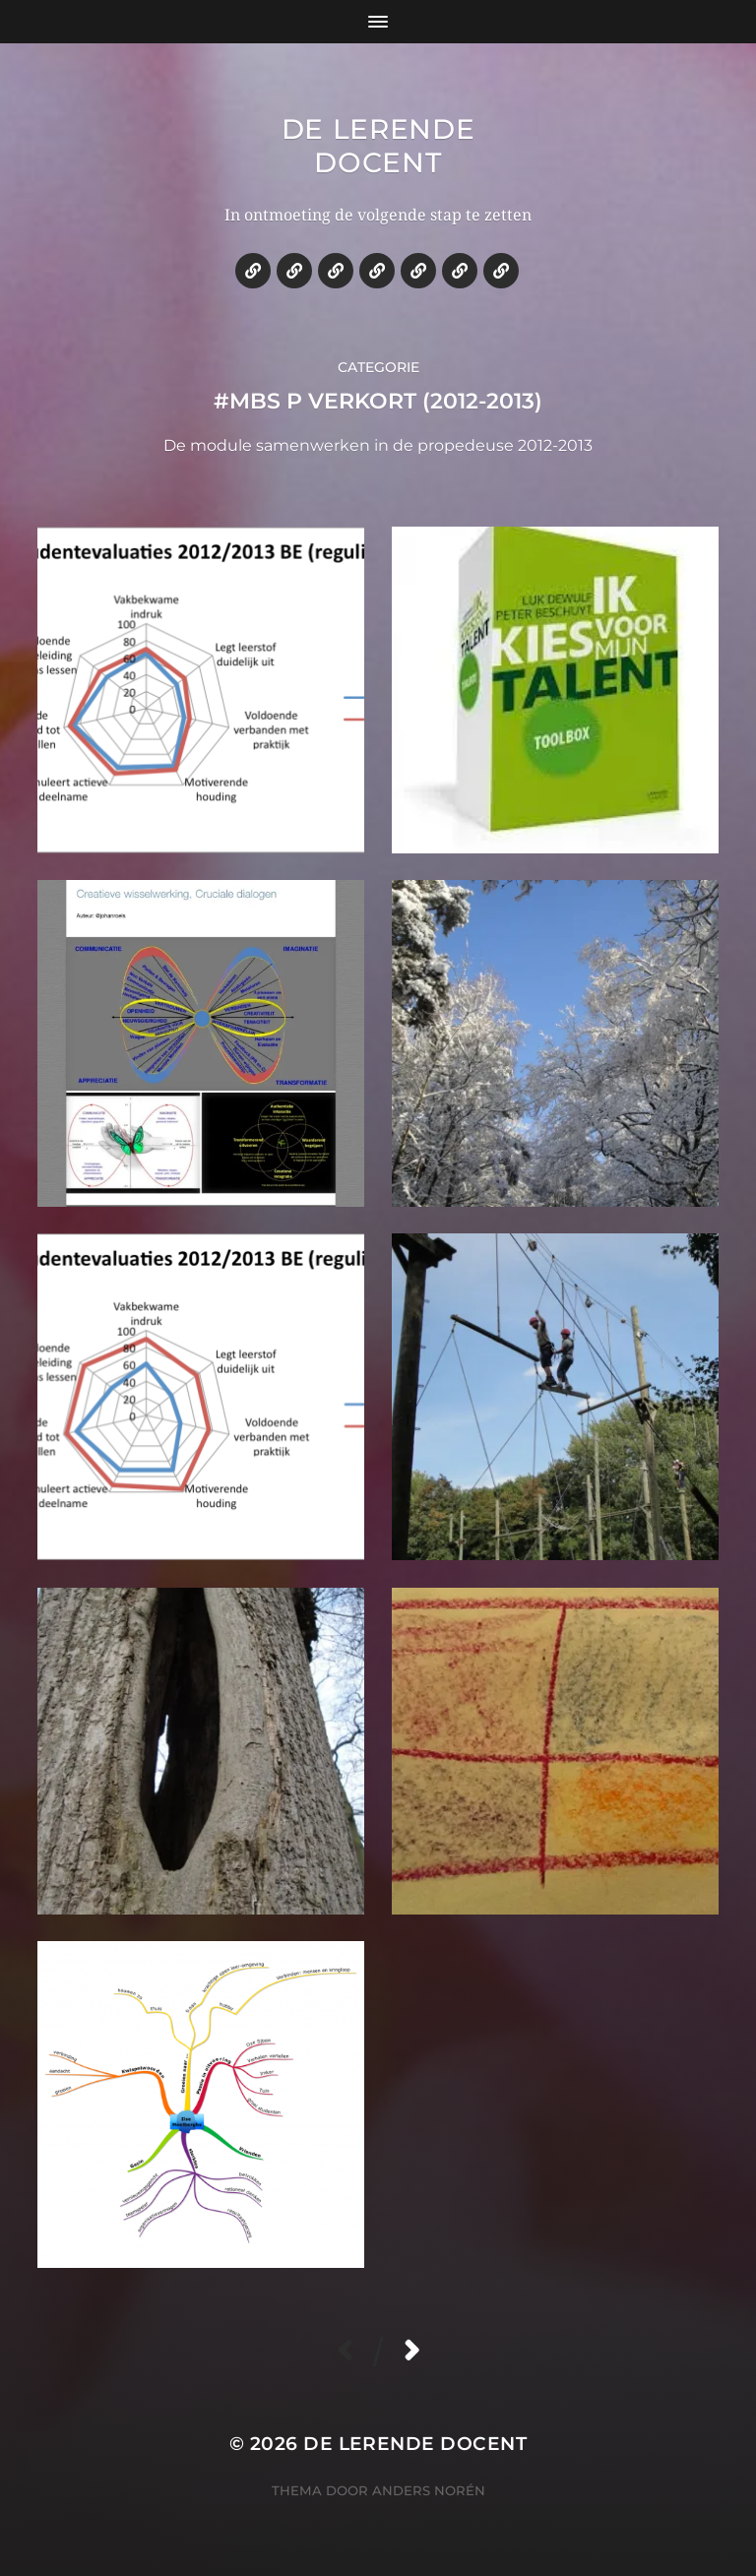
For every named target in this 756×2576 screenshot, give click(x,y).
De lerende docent (378, 145)
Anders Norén (428, 2490)
